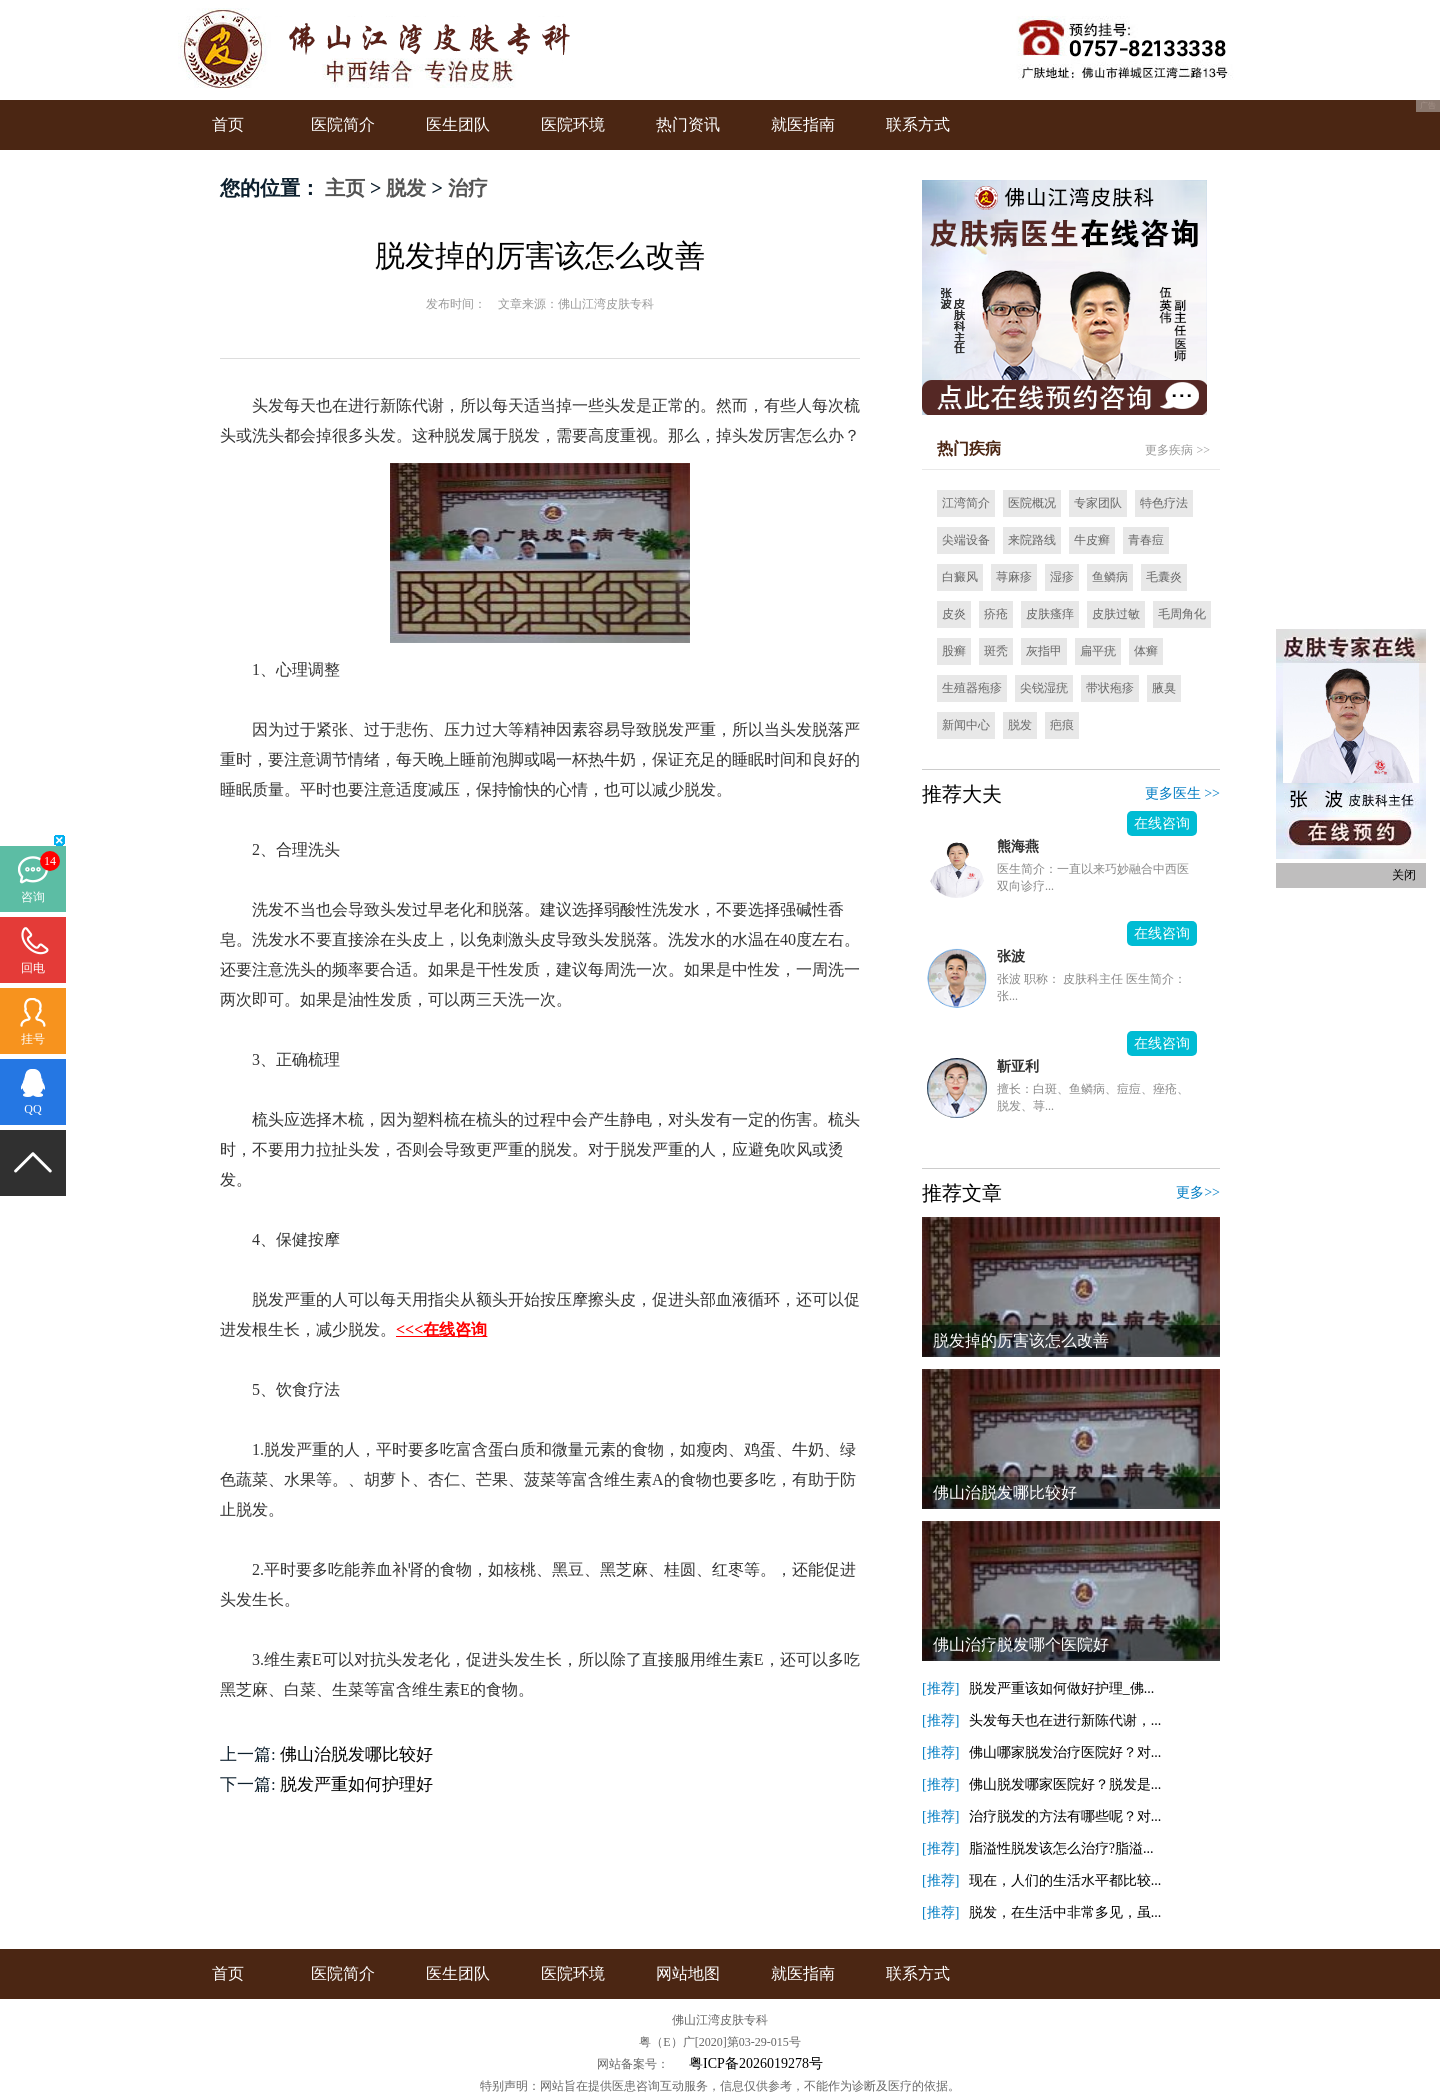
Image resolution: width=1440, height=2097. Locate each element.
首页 (228, 124)
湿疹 (1062, 577)
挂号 (33, 1039)
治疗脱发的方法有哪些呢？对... (1065, 1816)
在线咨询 (1162, 823)
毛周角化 (1182, 614)
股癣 (954, 651)
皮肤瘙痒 (1050, 614)
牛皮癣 (1092, 540)
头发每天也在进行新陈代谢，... (1065, 1720)
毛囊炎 (1164, 577)
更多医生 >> (1182, 793)
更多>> (1198, 1192)
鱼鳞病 (1110, 577)
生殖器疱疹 (972, 688)
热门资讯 (688, 124)
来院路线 (1032, 540)
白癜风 (960, 577)
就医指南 (803, 124)
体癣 (1146, 651)
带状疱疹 (1110, 688)
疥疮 (996, 614)
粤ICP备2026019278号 (756, 2063)
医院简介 (343, 124)
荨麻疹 (1014, 577)
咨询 (33, 897)
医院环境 (573, 124)
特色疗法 (1164, 503)
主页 (345, 188)
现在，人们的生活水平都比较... (1065, 1880)
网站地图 (688, 1973)
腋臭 (1164, 688)
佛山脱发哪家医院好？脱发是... (1065, 1784)
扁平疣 (1098, 651)
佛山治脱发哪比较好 (356, 1754)
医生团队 (458, 124)
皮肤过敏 (1116, 614)
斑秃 (996, 651)
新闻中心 (966, 725)
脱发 (406, 188)
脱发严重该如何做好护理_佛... (1062, 1688)
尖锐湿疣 (1044, 688)
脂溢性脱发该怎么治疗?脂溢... (1061, 1848)
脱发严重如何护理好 (356, 1784)
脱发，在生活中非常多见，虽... (1065, 1912)
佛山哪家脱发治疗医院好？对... (1065, 1752)
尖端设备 (966, 540)
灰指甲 (1044, 651)
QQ (32, 1109)
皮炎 (954, 614)
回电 (33, 968)
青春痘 (1146, 540)
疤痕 (1062, 725)
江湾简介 (966, 503)
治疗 (468, 188)
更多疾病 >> (1177, 450)
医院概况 (1032, 503)
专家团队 (1098, 503)
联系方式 (918, 124)
